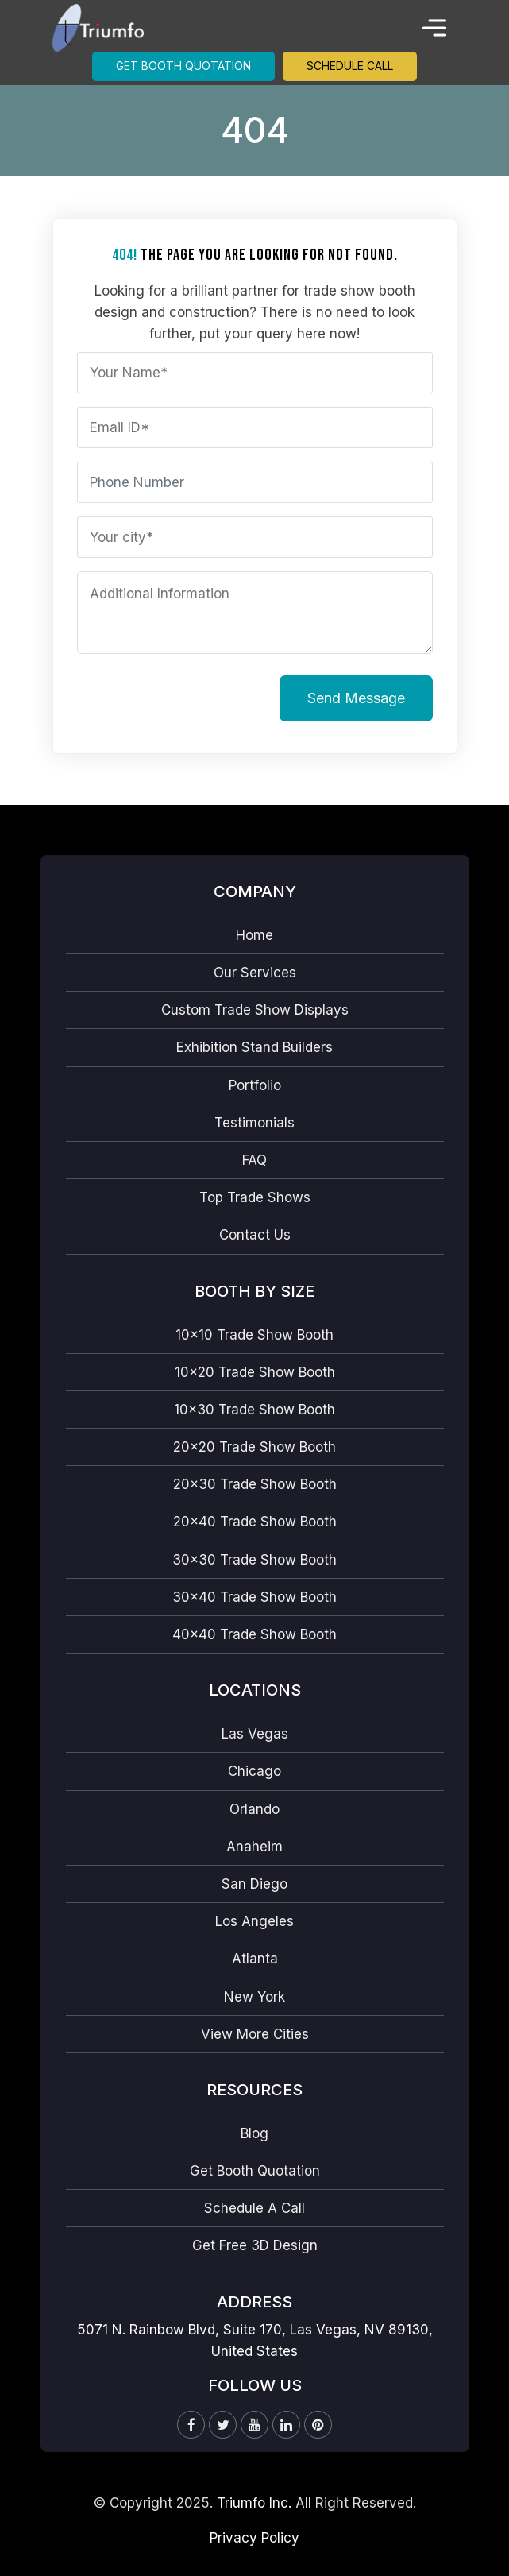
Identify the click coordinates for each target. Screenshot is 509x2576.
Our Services (255, 973)
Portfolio (255, 1085)
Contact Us (255, 1235)
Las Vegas (255, 1734)
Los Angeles (254, 1921)
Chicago (254, 1771)
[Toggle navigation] (434, 28)
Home (254, 935)
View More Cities (255, 2034)
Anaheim (254, 1847)
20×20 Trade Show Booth (254, 1447)
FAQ (254, 1160)
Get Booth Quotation (183, 65)
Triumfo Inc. (254, 2503)
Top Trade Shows (254, 1197)
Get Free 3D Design (255, 2245)
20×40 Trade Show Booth (255, 1522)
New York (254, 1997)
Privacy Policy (254, 2538)
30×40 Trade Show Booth (254, 1597)
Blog (254, 2133)
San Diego (254, 1884)
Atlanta (255, 1959)
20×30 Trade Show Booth (255, 1484)
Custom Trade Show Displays (255, 1010)
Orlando (254, 1809)
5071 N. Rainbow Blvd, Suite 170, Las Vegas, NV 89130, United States (255, 2340)
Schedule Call (350, 65)
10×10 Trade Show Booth (254, 1335)
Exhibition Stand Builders (254, 1047)
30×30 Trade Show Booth (254, 1560)
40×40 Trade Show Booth (254, 1634)
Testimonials (254, 1123)
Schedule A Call (254, 2208)
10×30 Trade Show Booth (254, 1410)
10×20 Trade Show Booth (255, 1372)
